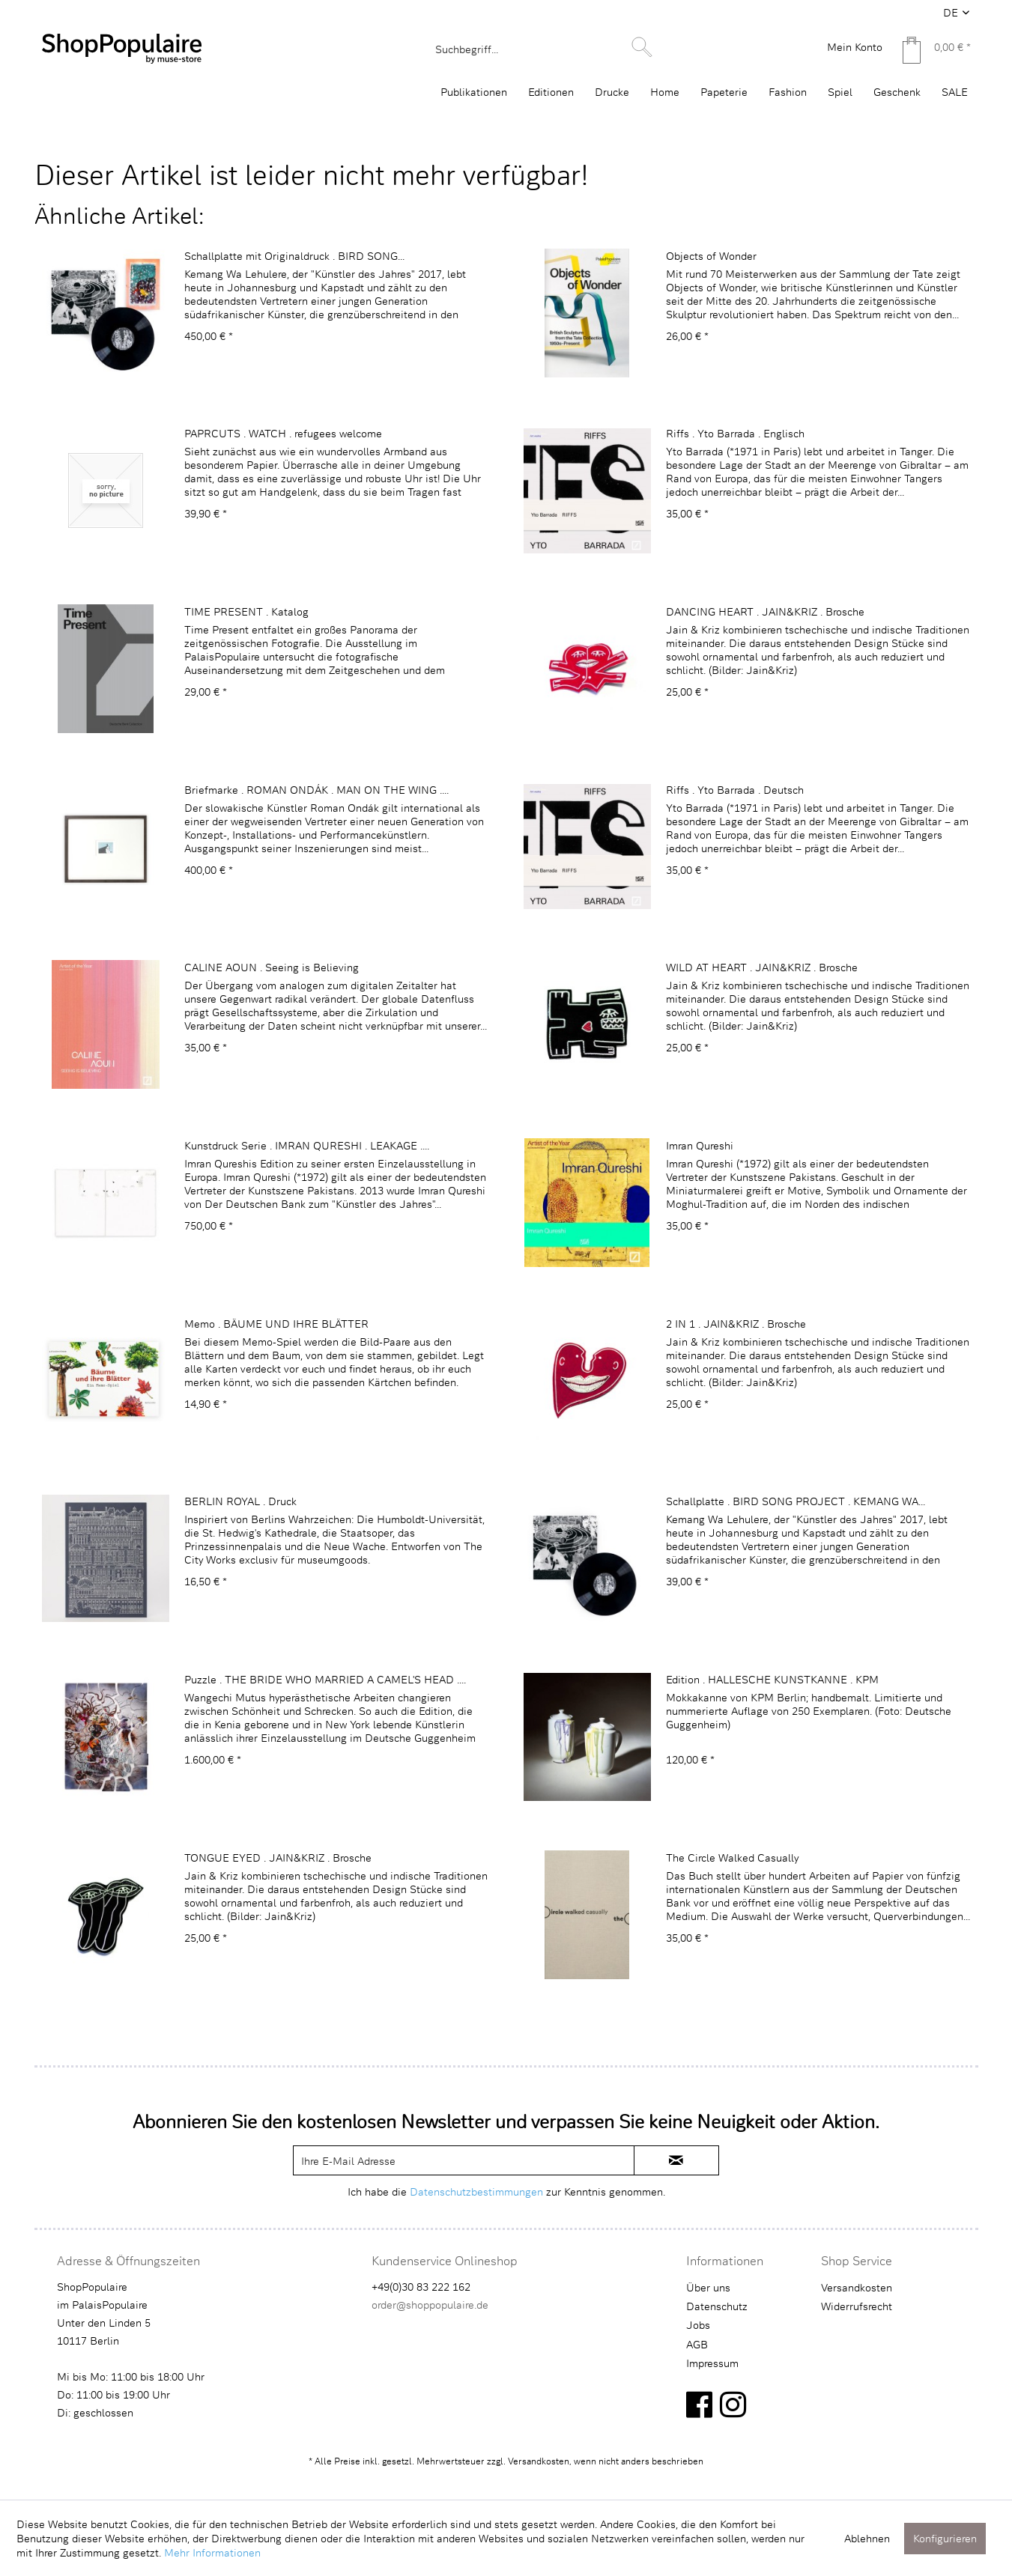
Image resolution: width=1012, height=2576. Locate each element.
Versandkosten (856, 2287)
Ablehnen (867, 2538)
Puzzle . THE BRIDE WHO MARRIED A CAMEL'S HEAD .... (325, 1679)
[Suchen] (641, 47)
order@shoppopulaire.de (430, 2304)
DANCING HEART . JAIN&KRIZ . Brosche (765, 611)
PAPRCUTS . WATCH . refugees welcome (283, 433)
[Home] (665, 92)
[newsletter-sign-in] (676, 2160)
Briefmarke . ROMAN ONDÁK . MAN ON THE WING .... (316, 790)
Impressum (712, 2363)
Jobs (698, 2325)
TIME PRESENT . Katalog (246, 611)
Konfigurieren (945, 2538)
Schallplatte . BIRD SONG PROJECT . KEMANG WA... (795, 1501)
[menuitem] (541, 49)
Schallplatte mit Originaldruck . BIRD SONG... (294, 256)
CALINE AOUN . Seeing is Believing (271, 967)
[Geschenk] (897, 92)
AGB (697, 2344)
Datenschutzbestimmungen (476, 2191)
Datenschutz (717, 2306)
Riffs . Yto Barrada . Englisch (735, 433)
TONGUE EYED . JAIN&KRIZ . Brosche (278, 1857)
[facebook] (699, 2403)
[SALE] (954, 92)
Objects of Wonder (711, 256)
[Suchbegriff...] (541, 49)
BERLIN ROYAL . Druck (240, 1501)
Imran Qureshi (699, 1145)
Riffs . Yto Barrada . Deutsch (735, 790)
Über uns (708, 2287)
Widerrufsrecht (856, 2306)
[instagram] (733, 2403)
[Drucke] (612, 92)
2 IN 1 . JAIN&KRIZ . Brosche (736, 1323)
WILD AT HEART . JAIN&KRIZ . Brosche (762, 967)
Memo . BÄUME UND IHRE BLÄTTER (276, 1323)
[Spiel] (840, 92)
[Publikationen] (474, 92)
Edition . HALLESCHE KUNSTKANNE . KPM (772, 1679)
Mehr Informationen (212, 2552)
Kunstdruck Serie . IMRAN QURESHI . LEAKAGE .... (306, 1145)
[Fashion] (787, 92)
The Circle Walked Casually (732, 1857)
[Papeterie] (724, 92)
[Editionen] (551, 92)
